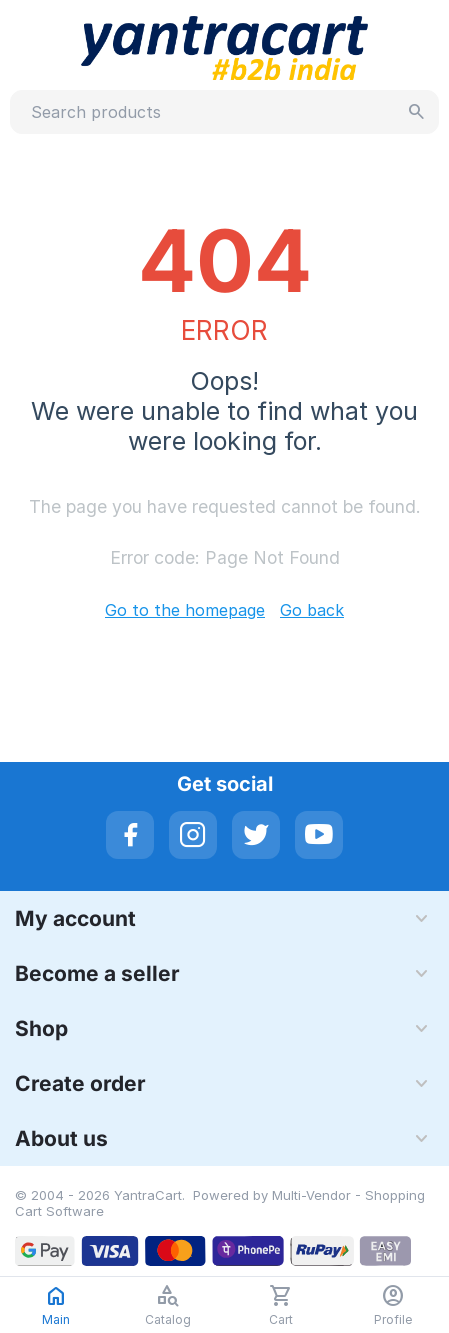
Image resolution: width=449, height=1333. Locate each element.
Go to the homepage (185, 610)
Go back (312, 610)
